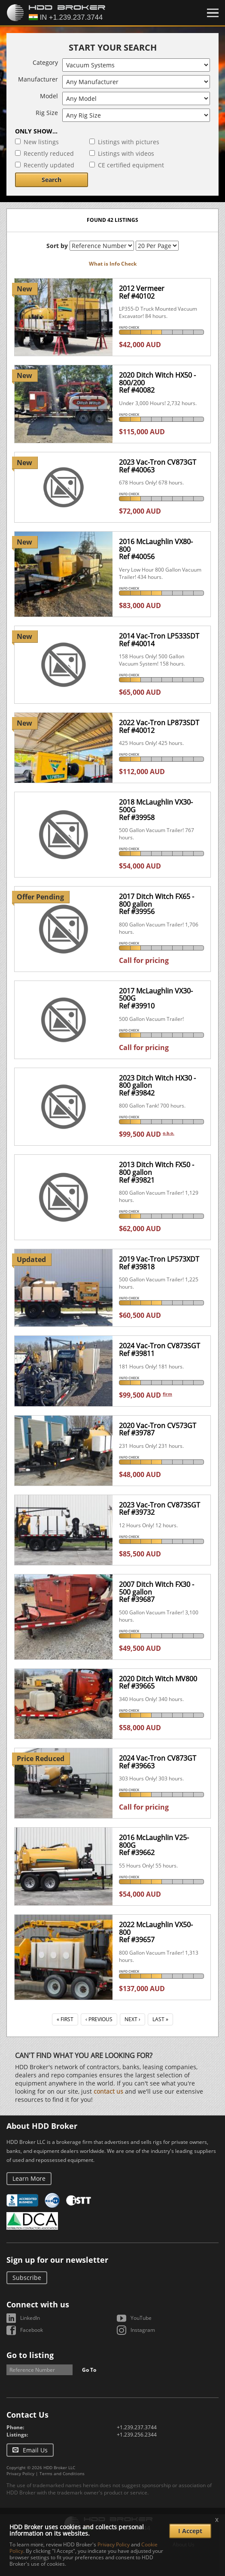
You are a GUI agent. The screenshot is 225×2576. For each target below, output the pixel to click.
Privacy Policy (20, 2473)
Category (45, 62)
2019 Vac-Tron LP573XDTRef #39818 (159, 1262)
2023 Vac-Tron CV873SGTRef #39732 (159, 1508)
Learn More (29, 2178)
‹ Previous (98, 2019)
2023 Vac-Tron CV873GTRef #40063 (157, 466)
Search (51, 180)
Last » (160, 2019)
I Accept (190, 2531)
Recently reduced (49, 153)
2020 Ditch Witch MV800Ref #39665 (158, 1682)
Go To (89, 2369)
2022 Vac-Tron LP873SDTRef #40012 (159, 726)
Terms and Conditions (62, 2473)
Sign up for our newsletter (57, 2260)
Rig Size (47, 113)
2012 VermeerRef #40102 (141, 292)
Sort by (57, 246)
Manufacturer (38, 79)
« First (65, 2019)
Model (49, 96)
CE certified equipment (131, 165)
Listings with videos (126, 153)
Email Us (35, 2450)
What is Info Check (113, 263)
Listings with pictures (128, 142)
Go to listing (30, 2355)
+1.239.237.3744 (137, 2427)
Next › (132, 2019)
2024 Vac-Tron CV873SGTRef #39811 (159, 1349)
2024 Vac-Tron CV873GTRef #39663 (157, 1762)
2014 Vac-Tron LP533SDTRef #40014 (159, 639)
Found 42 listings (112, 220)
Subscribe (26, 2277)
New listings (41, 142)
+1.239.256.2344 (137, 2434)
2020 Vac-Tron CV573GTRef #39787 (157, 1429)
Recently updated (49, 165)
